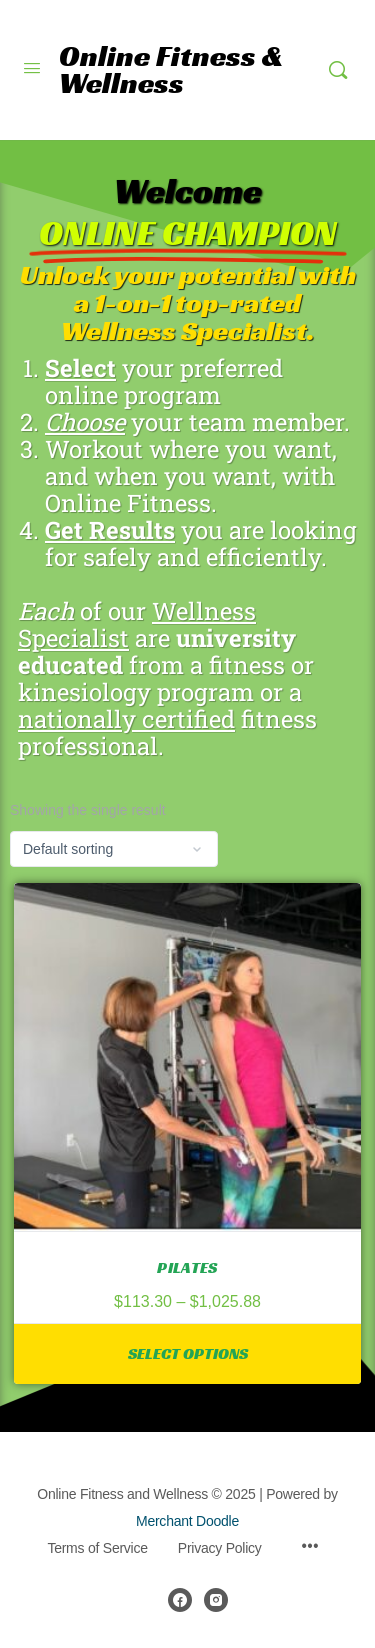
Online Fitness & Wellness (171, 70)
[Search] (338, 70)
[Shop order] (114, 849)
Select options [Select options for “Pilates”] (188, 1353)
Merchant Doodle (187, 1521)
